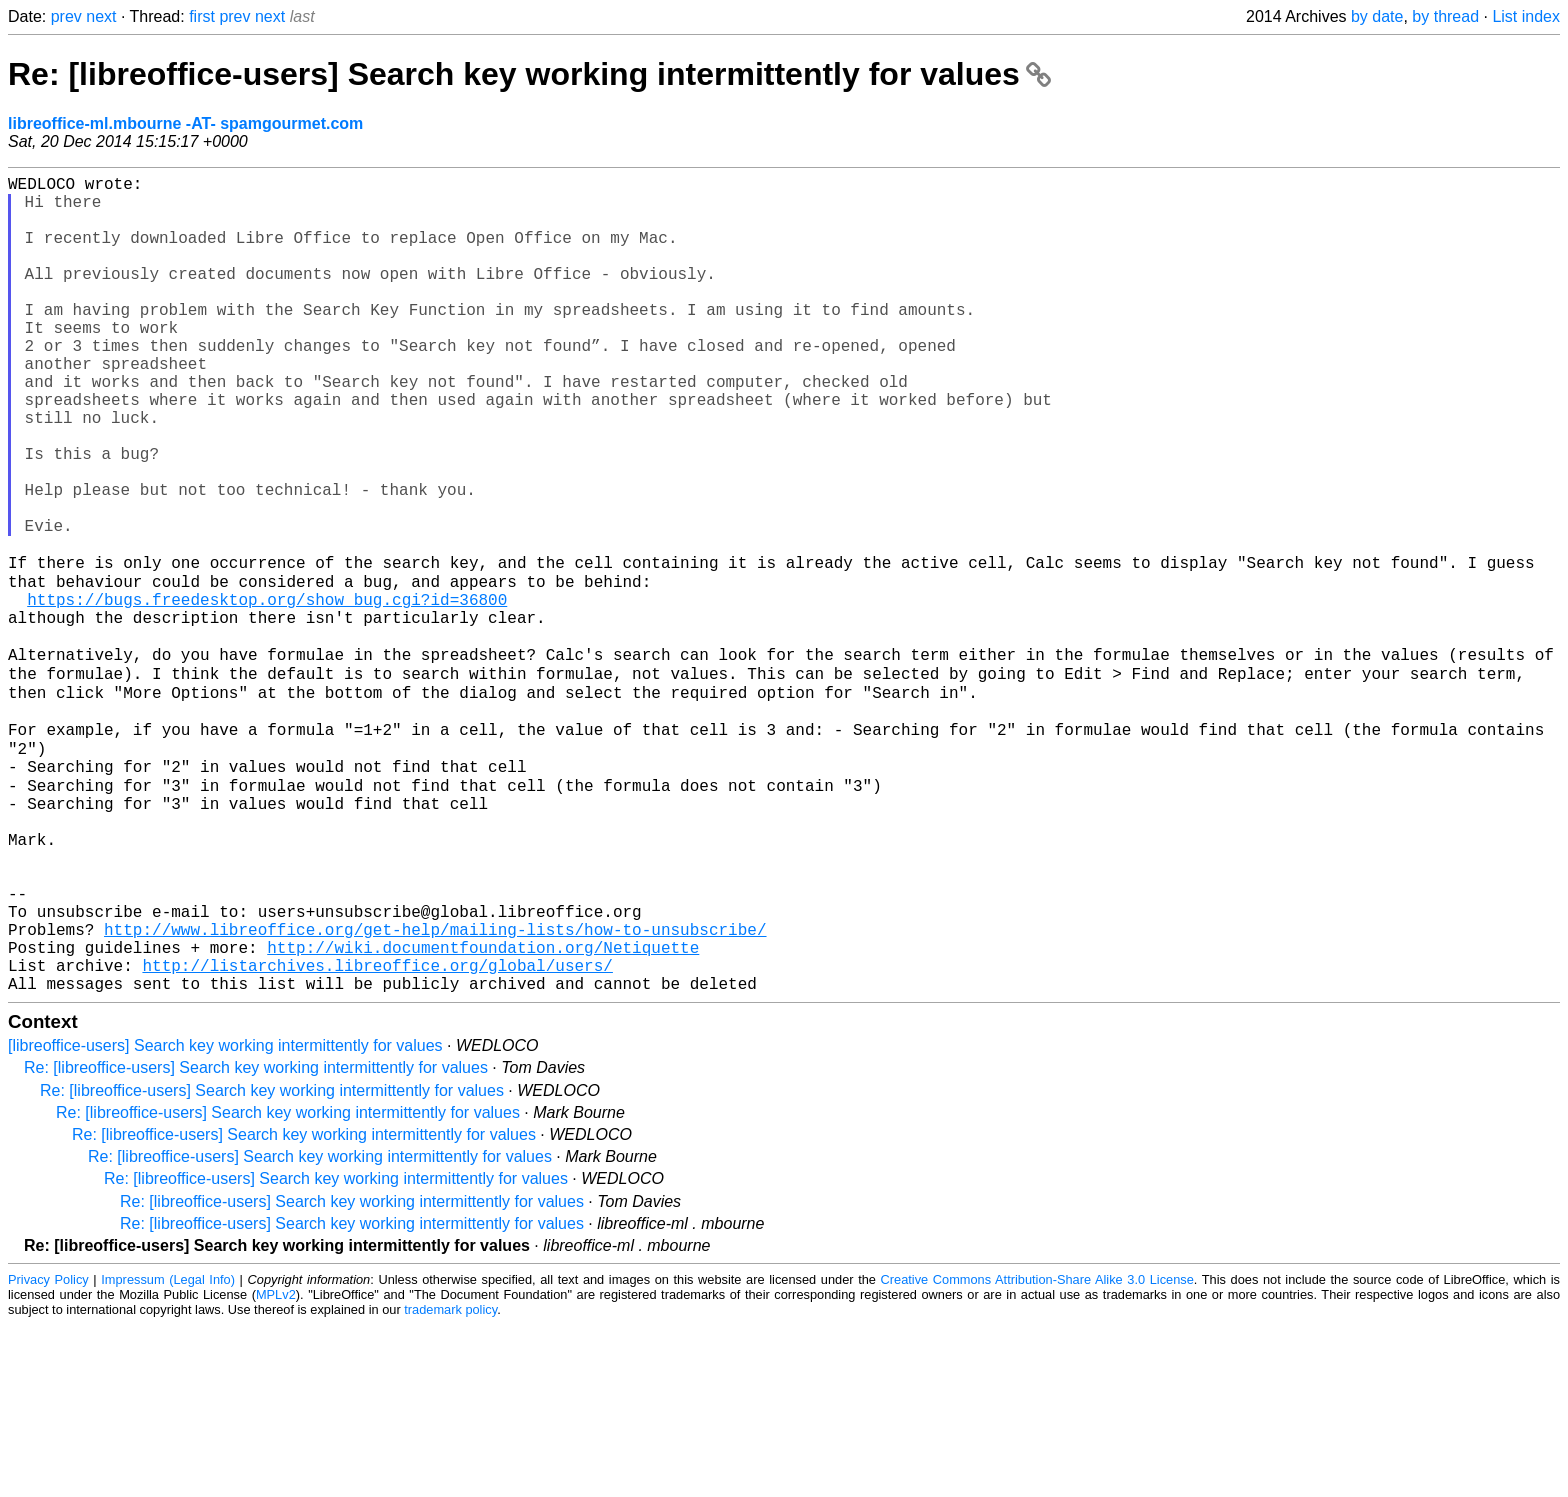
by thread (1445, 16)
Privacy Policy (48, 1451)
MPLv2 (276, 1466)
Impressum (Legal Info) (168, 1451)
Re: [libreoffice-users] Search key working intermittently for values (529, 74)
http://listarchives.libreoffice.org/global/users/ (377, 1133)
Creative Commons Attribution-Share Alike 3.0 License (1037, 1451)
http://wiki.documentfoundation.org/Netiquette (483, 1111)
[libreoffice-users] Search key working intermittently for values (225, 1217)
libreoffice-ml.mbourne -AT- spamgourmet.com (185, 123)
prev (66, 16)
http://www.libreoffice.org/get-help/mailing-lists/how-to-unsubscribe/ (435, 1089)
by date (1377, 16)
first (202, 16)
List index (1526, 16)
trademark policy (450, 1481)
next (101, 16)
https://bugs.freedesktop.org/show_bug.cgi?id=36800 (267, 693)
